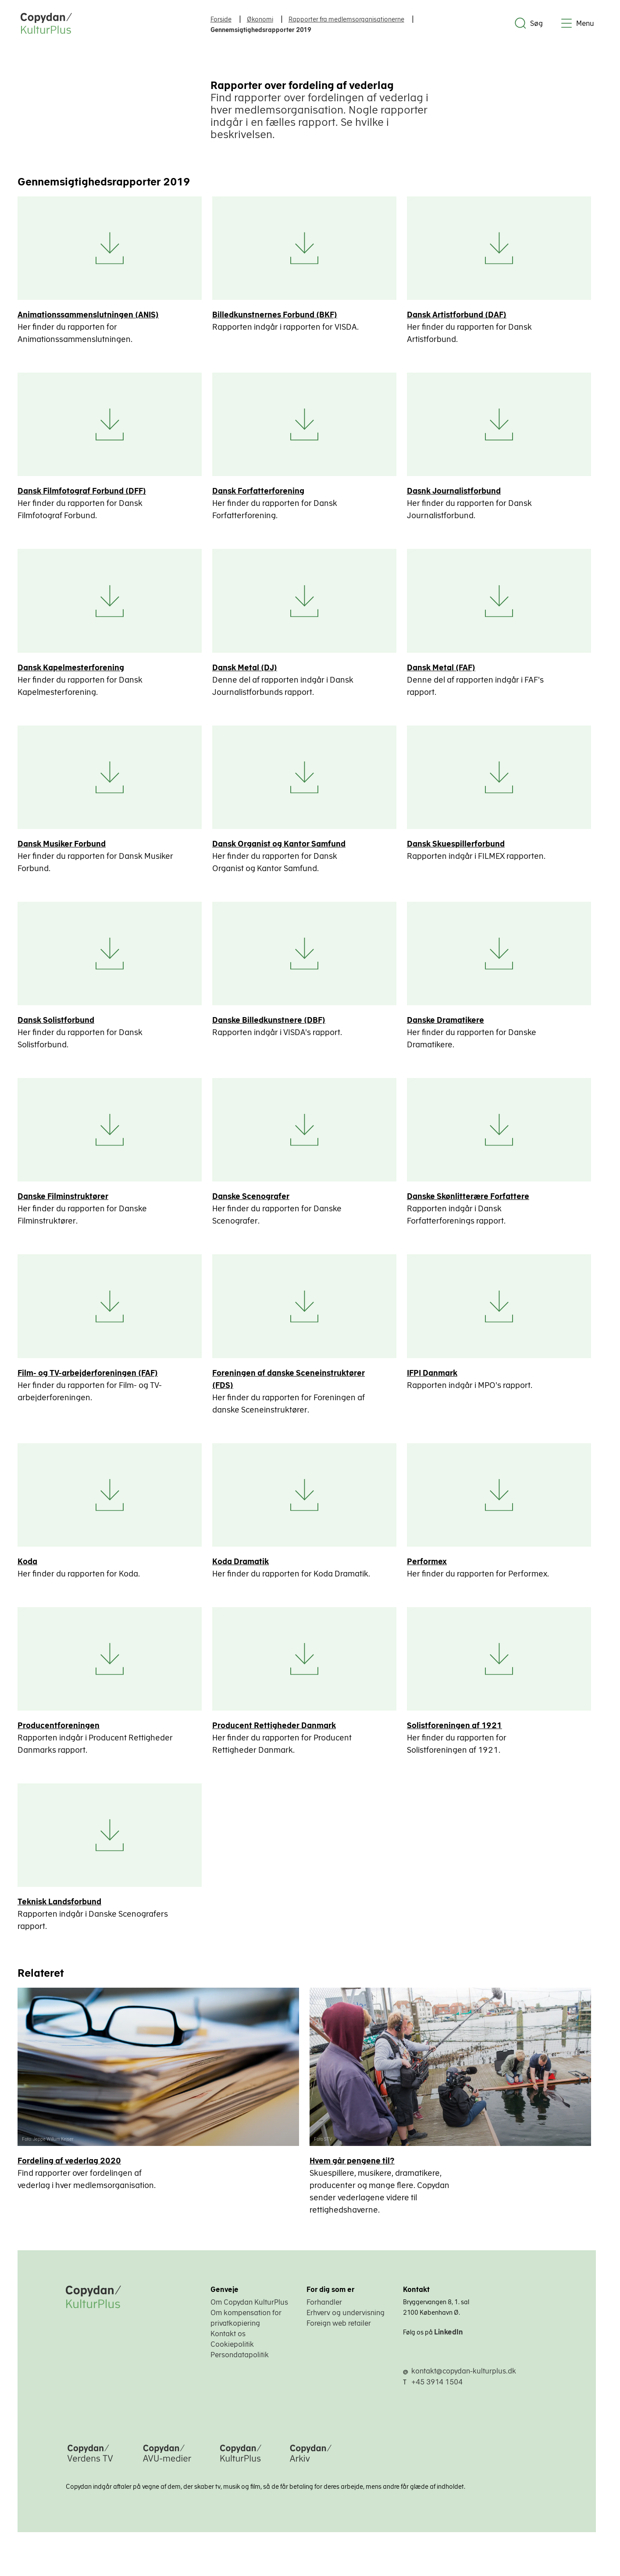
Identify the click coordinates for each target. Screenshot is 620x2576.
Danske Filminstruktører (63, 1201)
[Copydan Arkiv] (310, 2473)
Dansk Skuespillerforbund (459, 847)
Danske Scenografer (252, 1201)
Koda (27, 1568)
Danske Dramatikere (448, 1024)
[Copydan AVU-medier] (167, 2473)
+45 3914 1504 (437, 2392)
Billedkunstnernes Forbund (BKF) (276, 315)
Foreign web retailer (338, 2334)
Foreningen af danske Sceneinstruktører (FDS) (290, 1385)
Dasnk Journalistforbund (457, 493)
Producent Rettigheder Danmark (276, 1733)
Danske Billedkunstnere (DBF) (270, 1024)
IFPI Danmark (435, 1379)
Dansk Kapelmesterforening (71, 670)
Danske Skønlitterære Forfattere (471, 1201)
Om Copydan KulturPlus (249, 2312)
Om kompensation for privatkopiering (245, 2328)
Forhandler (324, 2312)
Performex (430, 1568)
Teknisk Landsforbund (59, 1910)
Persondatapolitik (239, 2365)
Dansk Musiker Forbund (62, 847)
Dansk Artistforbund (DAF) (460, 315)
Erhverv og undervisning (345, 2323)
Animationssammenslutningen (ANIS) (88, 315)
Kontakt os (228, 2344)
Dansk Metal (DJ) (246, 670)
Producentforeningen (59, 1733)
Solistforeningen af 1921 (457, 1733)
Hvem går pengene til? (354, 2171)
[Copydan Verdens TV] (90, 2473)
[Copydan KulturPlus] (240, 2473)
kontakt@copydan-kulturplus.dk (463, 2381)
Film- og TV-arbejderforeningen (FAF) (88, 1379)
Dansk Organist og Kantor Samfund (280, 847)
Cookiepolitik (232, 2355)
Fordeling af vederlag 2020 (69, 2171)
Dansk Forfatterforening (260, 493)
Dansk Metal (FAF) (444, 670)
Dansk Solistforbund (56, 1024)
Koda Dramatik (242, 1568)
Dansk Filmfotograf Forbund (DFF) (82, 493)
